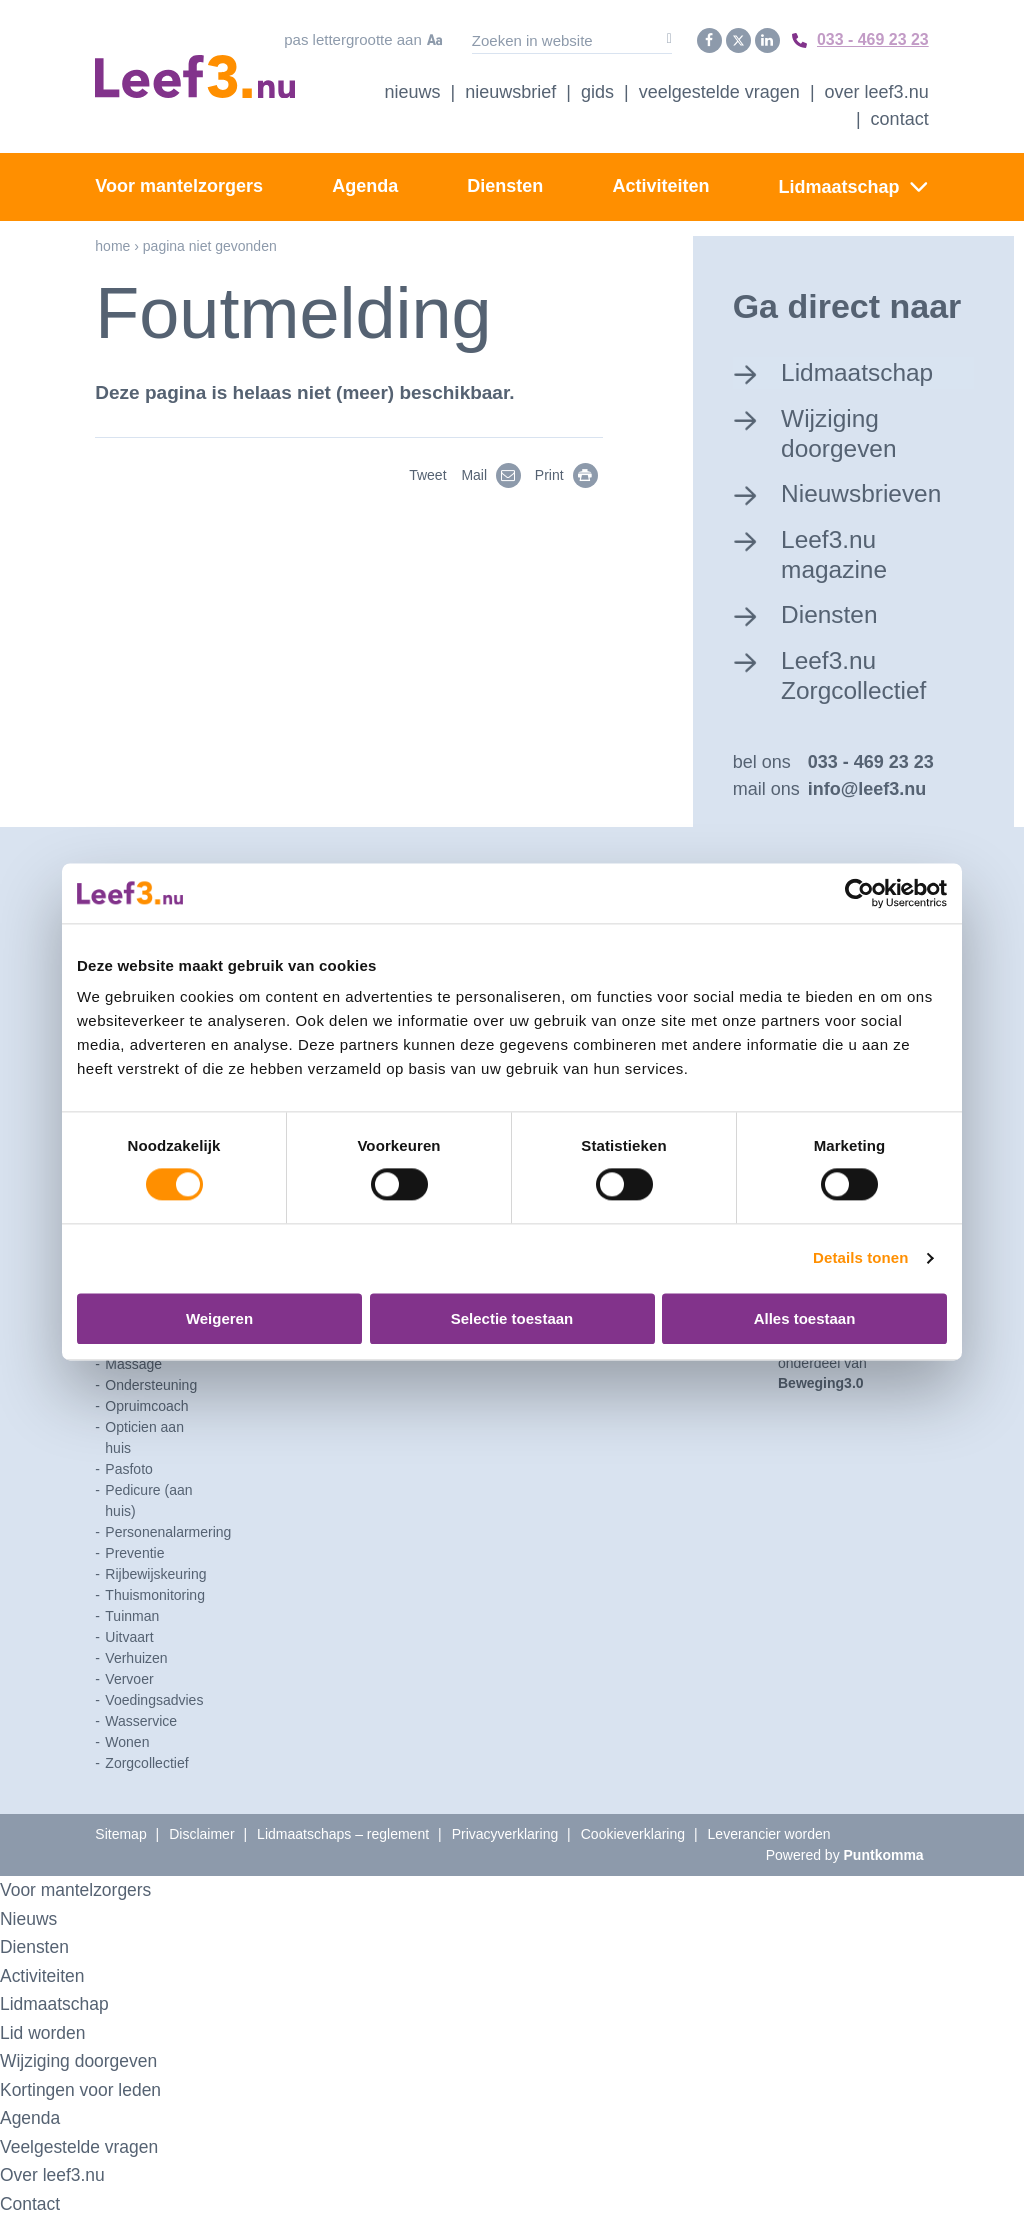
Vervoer (129, 1684)
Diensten (505, 183)
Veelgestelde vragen (719, 89)
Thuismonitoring (155, 1600)
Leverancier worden (769, 1839)
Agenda (365, 183)
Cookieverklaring (633, 1839)
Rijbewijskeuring (155, 1579)
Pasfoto (128, 1474)
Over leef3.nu (57, 2179)
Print (571, 472)
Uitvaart (129, 1642)
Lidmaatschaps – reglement (343, 1839)
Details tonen (860, 1258)
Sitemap (120, 1839)
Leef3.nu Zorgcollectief (860, 677)
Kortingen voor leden (87, 2094)
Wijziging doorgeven (844, 430)
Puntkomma (884, 1860)
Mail (497, 472)
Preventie (134, 1558)
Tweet (427, 472)
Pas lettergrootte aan (336, 38)
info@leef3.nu (867, 794)
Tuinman (132, 1621)
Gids (597, 89)
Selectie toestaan (512, 1318)
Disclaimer (201, 1839)
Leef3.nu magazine (839, 554)
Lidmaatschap (839, 184)
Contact (900, 116)
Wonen (127, 1747)
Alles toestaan (805, 1318)
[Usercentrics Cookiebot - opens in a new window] (859, 893)
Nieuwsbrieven (868, 492)
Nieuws (413, 89)
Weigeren (219, 1318)
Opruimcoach (146, 1411)
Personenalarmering (168, 1537)
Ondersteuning (151, 1390)
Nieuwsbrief (510, 89)
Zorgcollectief (146, 1768)
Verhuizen (136, 1663)
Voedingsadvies (154, 1705)
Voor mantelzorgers (179, 183)
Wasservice (141, 1726)
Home (112, 243)
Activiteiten (660, 183)
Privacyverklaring (505, 1839)
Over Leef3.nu (877, 89)
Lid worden (46, 2037)
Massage (133, 1369)
